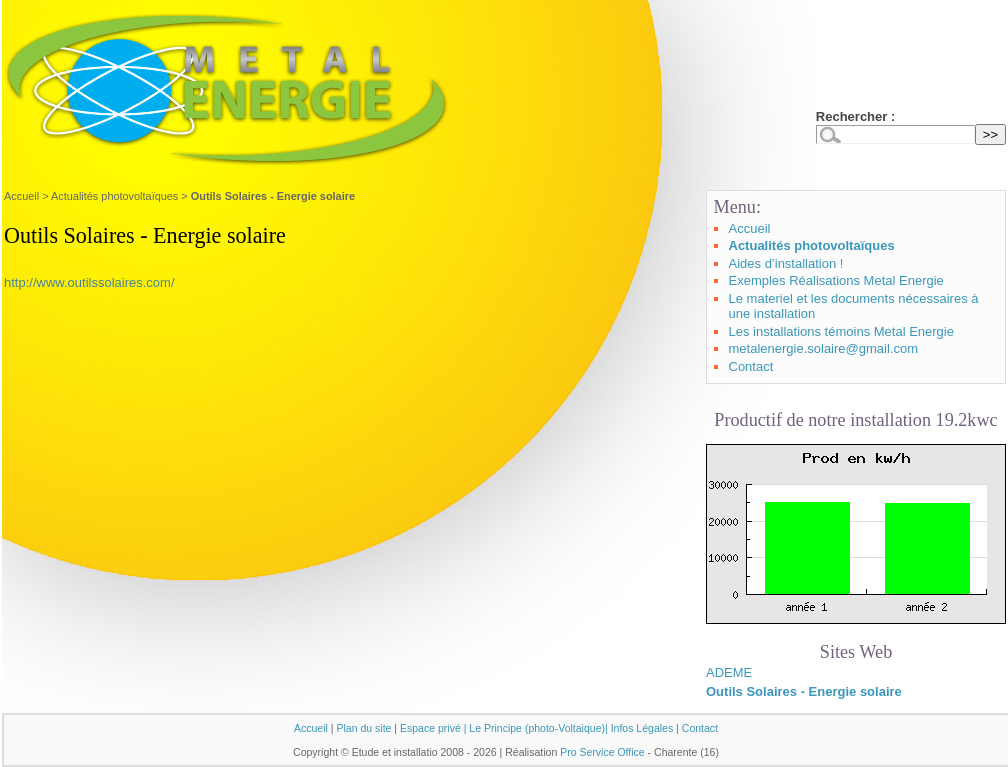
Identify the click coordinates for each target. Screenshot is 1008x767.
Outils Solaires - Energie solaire (804, 691)
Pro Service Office (602, 752)
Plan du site (363, 728)
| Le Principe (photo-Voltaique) (534, 728)
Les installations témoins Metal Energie (841, 331)
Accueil (21, 196)
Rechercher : (855, 116)
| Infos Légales (639, 728)
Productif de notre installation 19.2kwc (855, 420)
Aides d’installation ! (786, 263)
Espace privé (430, 728)
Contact (751, 366)
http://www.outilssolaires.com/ (89, 282)
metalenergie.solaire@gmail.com (824, 348)
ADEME (729, 672)
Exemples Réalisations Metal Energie (836, 280)
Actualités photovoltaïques (114, 196)
